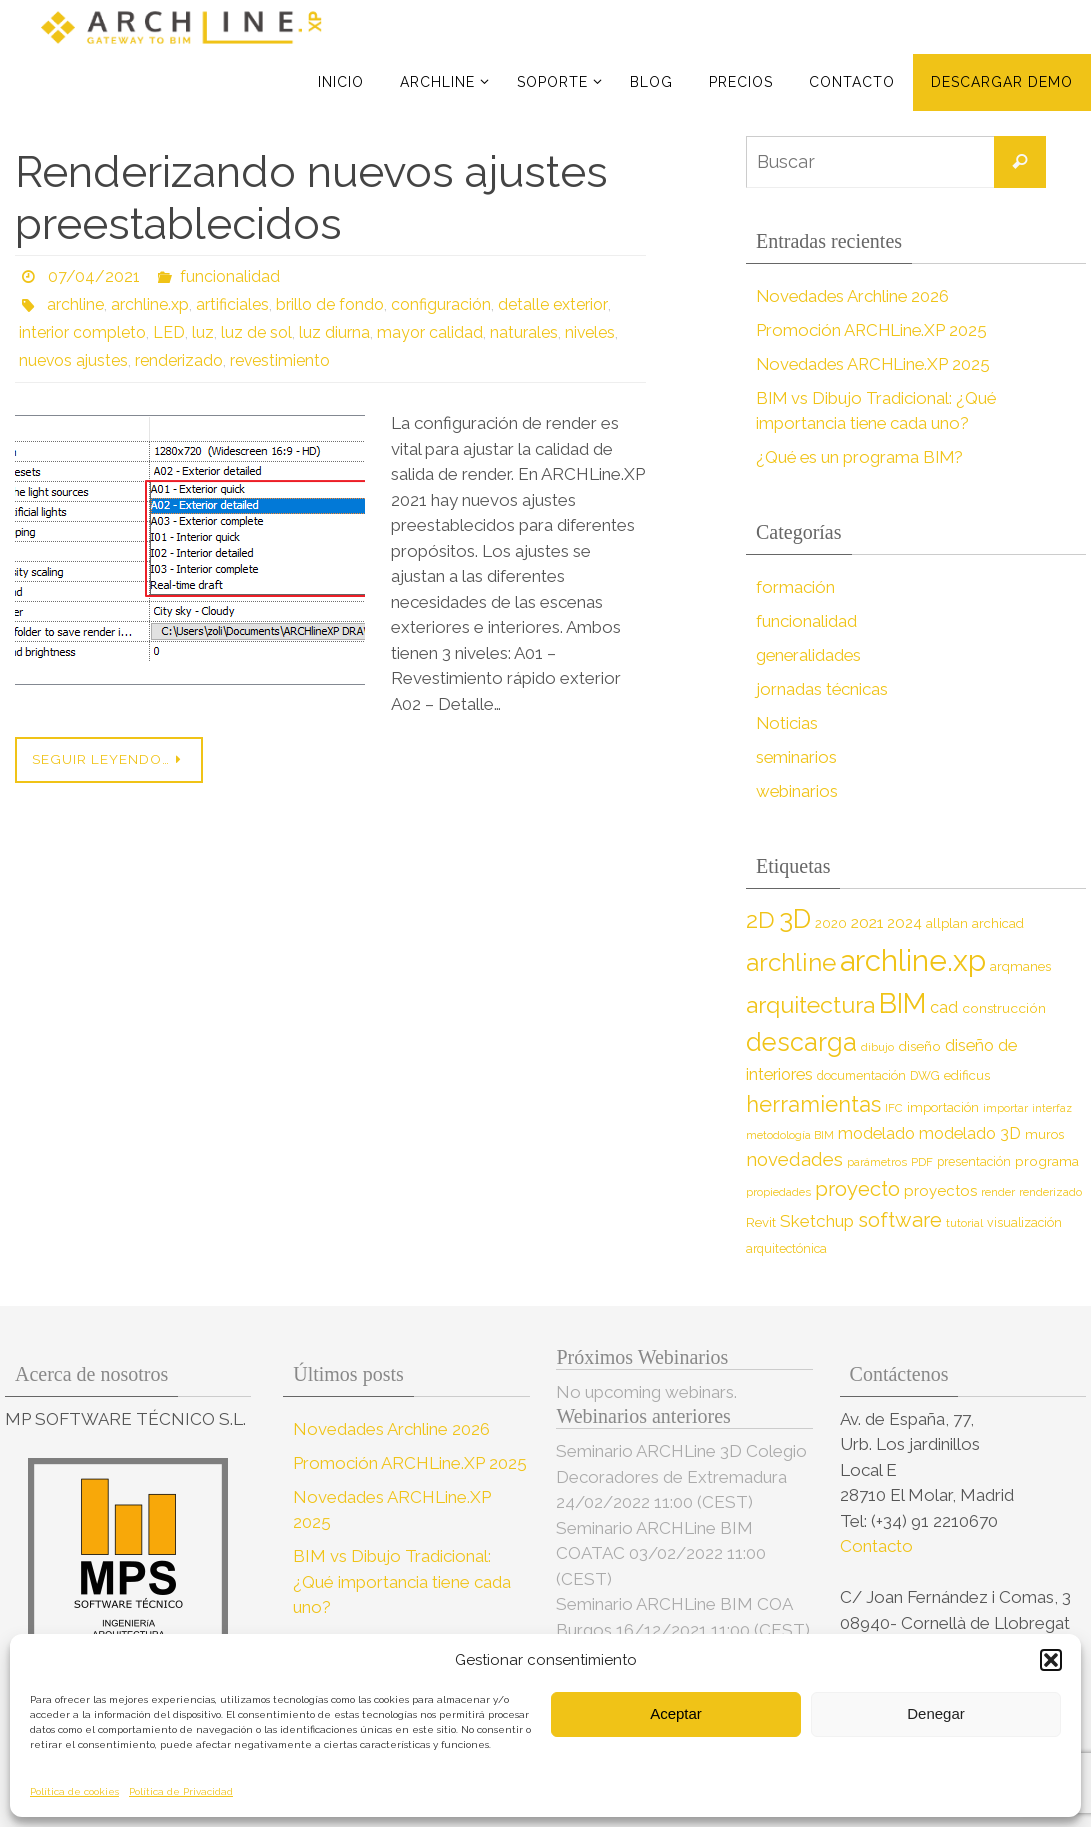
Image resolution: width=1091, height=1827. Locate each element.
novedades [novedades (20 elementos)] (794, 1159)
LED (169, 332)
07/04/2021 (94, 276)
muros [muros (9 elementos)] (1044, 1134)
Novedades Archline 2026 (854, 296)
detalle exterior (552, 304)
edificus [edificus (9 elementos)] (967, 1075)
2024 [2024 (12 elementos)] (904, 923)
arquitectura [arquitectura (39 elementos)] (810, 1004)
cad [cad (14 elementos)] (944, 1007)
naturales (524, 332)
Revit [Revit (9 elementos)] (761, 1222)
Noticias (787, 723)
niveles (590, 332)
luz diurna (334, 332)
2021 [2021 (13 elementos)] (867, 922)
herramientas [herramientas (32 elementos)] (813, 1104)
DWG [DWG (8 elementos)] (925, 1075)
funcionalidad (230, 276)
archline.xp (150, 304)
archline (75, 304)
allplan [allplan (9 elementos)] (947, 923)
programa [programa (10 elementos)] (1047, 1161)
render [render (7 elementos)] (998, 1192)
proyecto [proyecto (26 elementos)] (857, 1189)
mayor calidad (430, 332)
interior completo (82, 332)
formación (795, 587)
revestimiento (281, 360)
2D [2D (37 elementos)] (760, 919)
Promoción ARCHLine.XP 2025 (873, 330)
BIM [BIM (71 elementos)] (902, 1003)
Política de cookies (74, 1791)
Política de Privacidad (181, 1791)
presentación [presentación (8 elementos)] (974, 1161)
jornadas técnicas (822, 689)
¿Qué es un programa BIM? (861, 457)
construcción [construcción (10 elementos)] (1004, 1008)
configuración (441, 304)
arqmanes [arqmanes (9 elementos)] (1020, 966)
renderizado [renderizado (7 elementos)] (1050, 1192)
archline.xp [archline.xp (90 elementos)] (913, 960)
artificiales (232, 304)
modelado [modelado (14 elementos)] (876, 1133)
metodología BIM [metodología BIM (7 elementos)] (790, 1135)
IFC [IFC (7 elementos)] (894, 1108)
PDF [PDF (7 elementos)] (922, 1162)
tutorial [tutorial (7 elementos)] (964, 1223)
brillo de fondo (330, 304)
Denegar (936, 1713)
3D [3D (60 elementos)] (795, 918)
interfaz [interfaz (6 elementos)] (1052, 1108)
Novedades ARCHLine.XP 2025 (876, 364)
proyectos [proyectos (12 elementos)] (940, 1191)
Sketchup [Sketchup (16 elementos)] (817, 1221)
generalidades (810, 655)
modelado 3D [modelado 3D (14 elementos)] (970, 1133)
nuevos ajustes (74, 360)
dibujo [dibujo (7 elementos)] (877, 1047)
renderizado (180, 360)
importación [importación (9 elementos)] (943, 1107)
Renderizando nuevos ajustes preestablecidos (311, 198)
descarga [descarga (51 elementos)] (801, 1042)
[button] (1051, 1660)
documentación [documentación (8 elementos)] (861, 1075)
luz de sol (256, 332)
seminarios (797, 757)
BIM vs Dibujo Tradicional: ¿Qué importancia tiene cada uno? (402, 1581)
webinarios (797, 791)
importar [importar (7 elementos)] (1005, 1108)
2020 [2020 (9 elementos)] (831, 923)
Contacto (878, 1546)
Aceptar (676, 1713)
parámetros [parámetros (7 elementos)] (877, 1162)
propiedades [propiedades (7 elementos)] (778, 1192)
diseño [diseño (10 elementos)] (919, 1046)
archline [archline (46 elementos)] (791, 962)
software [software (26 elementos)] (900, 1220)
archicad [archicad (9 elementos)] (998, 923)
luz (203, 332)
